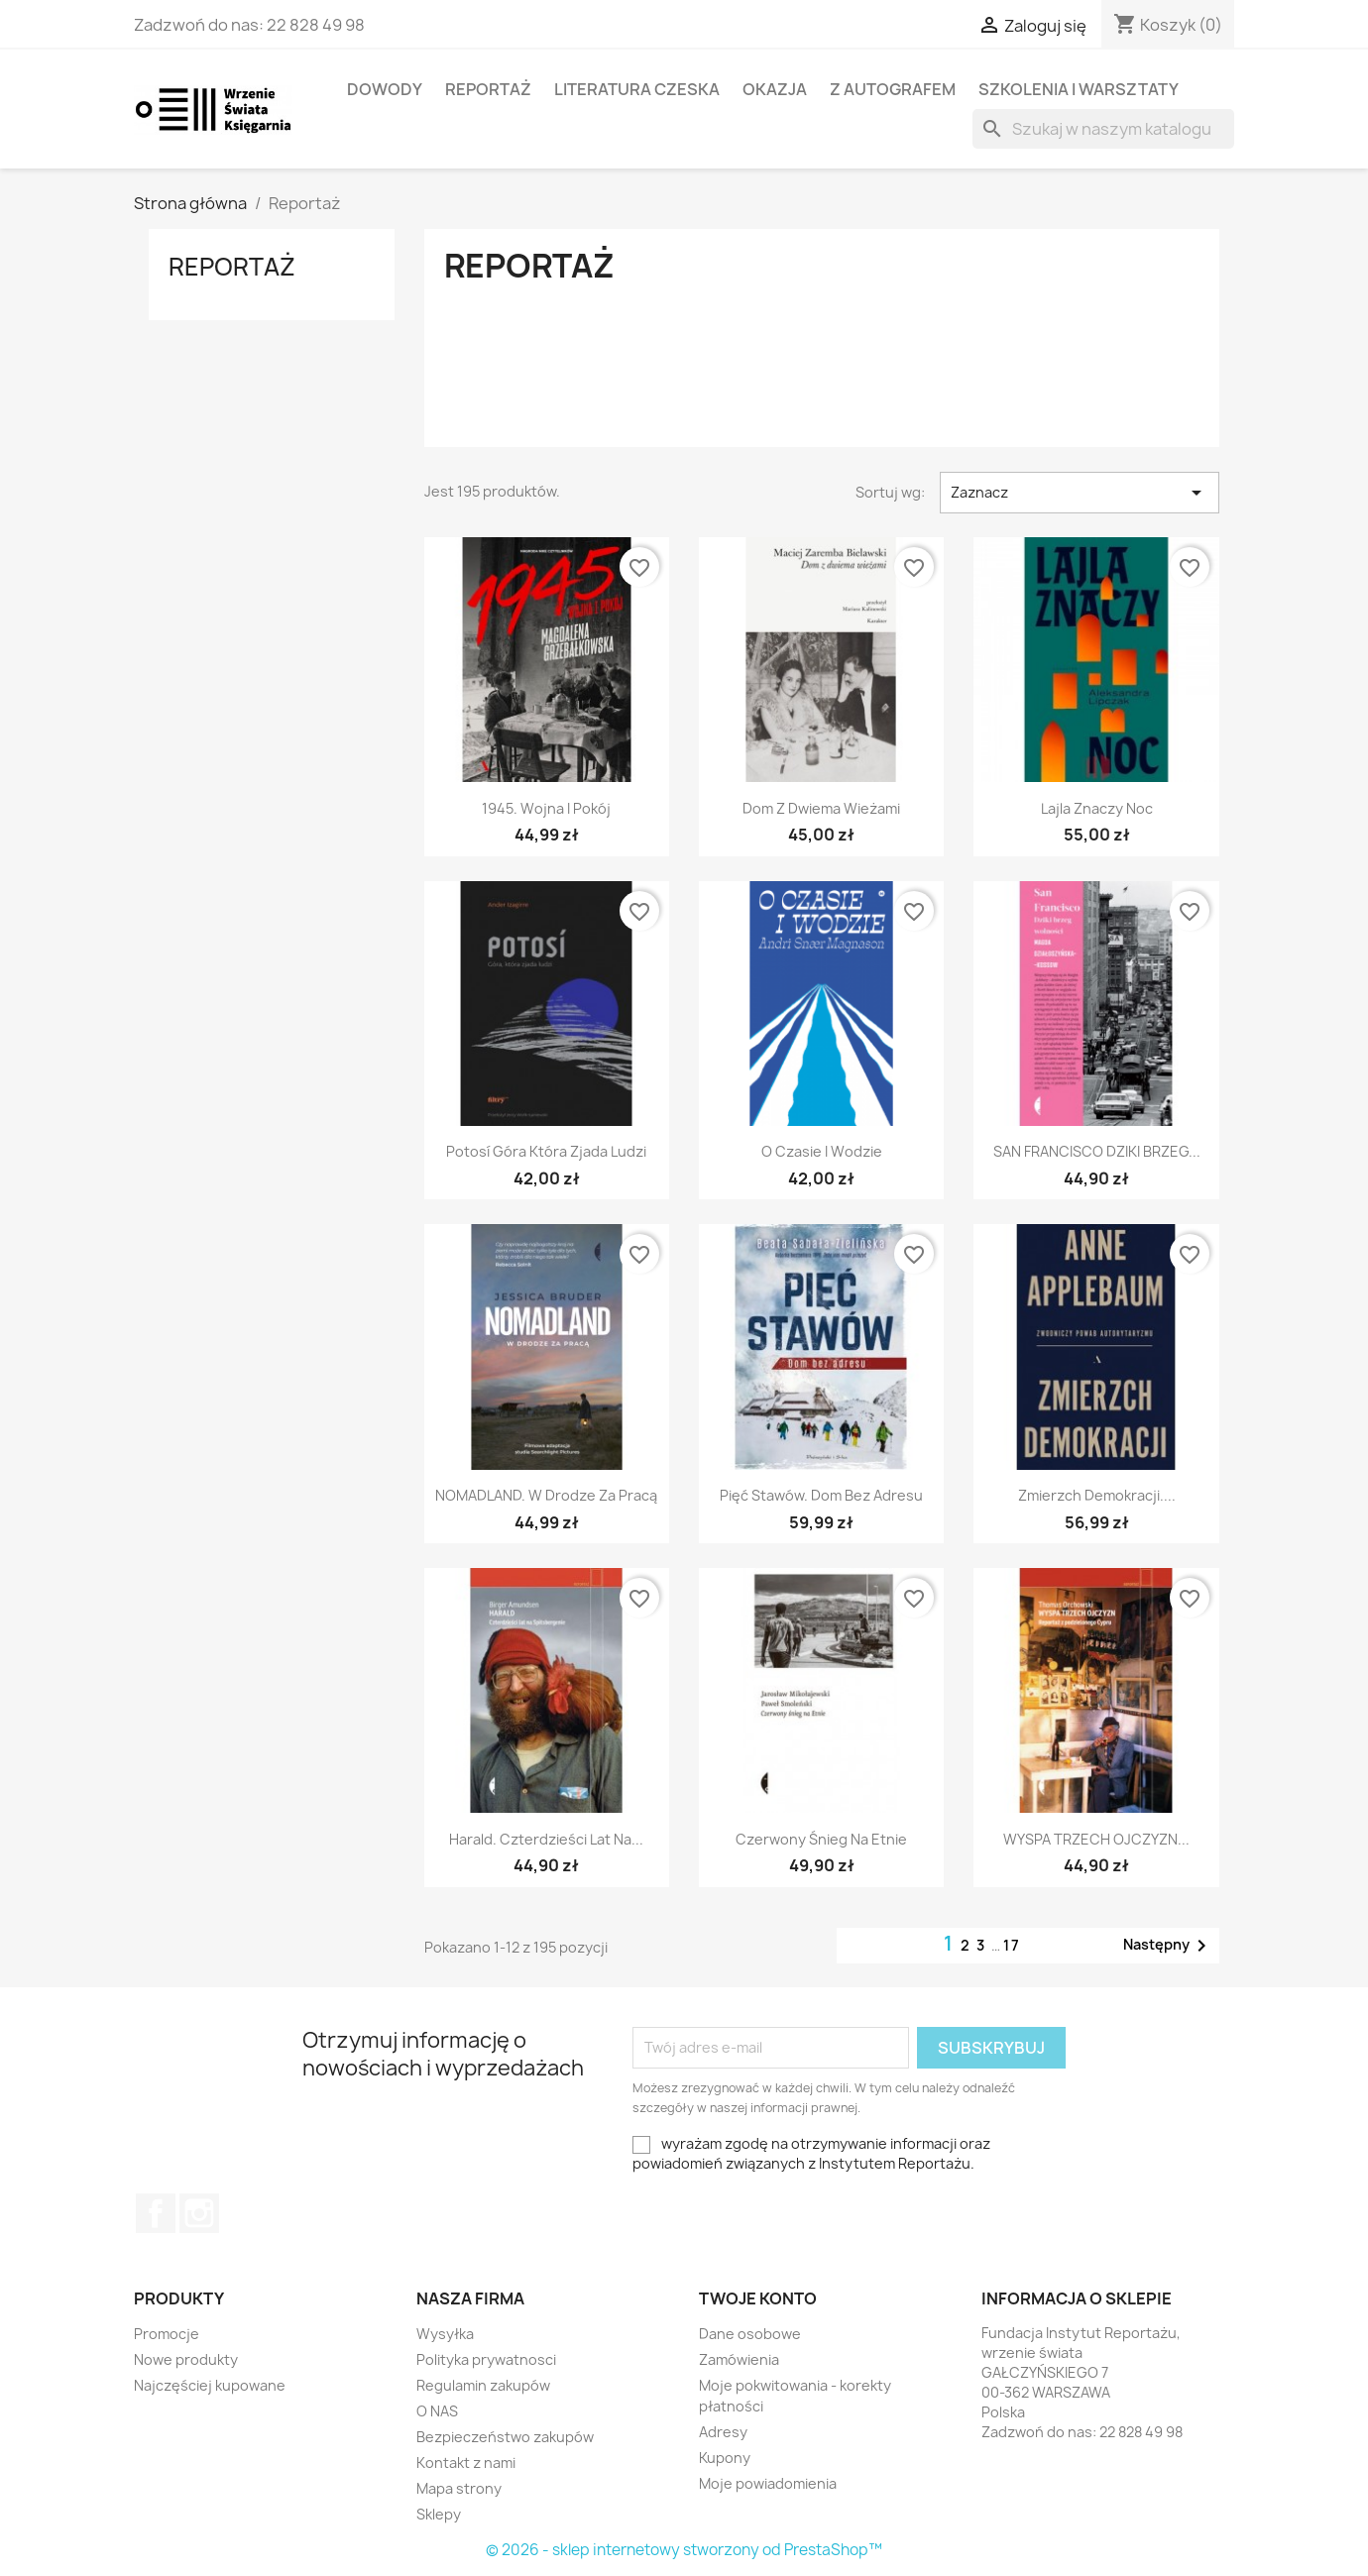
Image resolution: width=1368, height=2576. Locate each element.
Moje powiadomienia (768, 2483)
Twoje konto (758, 2298)
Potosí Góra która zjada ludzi (546, 1151)
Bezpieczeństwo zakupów (505, 2436)
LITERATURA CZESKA (637, 89)
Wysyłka (445, 2333)
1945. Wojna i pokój (546, 808)
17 (1012, 1945)
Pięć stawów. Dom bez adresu (821, 1495)
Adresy (723, 2431)
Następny (1168, 1946)
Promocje (166, 2333)
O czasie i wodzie (821, 1151)
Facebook (155, 2213)
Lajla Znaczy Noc (1097, 808)
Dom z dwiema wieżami (821, 808)
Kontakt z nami (465, 2462)
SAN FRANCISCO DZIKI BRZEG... (1096, 1151)
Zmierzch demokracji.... (1097, 1495)
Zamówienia (739, 2359)
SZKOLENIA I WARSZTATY (1078, 89)
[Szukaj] (1103, 129)
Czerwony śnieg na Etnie (821, 1839)
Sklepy (438, 2514)
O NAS (437, 2411)
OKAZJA (774, 89)
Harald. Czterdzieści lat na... (546, 1839)
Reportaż (488, 89)
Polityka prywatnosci (486, 2359)
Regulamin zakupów (483, 2385)
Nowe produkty (186, 2359)
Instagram (199, 2213)
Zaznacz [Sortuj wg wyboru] (1079, 492)
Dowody (384, 89)
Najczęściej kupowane (209, 2385)
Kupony (724, 2457)
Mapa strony (459, 2488)
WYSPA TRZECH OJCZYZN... (1096, 1839)
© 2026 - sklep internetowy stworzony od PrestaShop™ (684, 2549)
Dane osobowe (750, 2333)
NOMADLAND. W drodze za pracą (546, 1495)
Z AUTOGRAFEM (893, 89)
